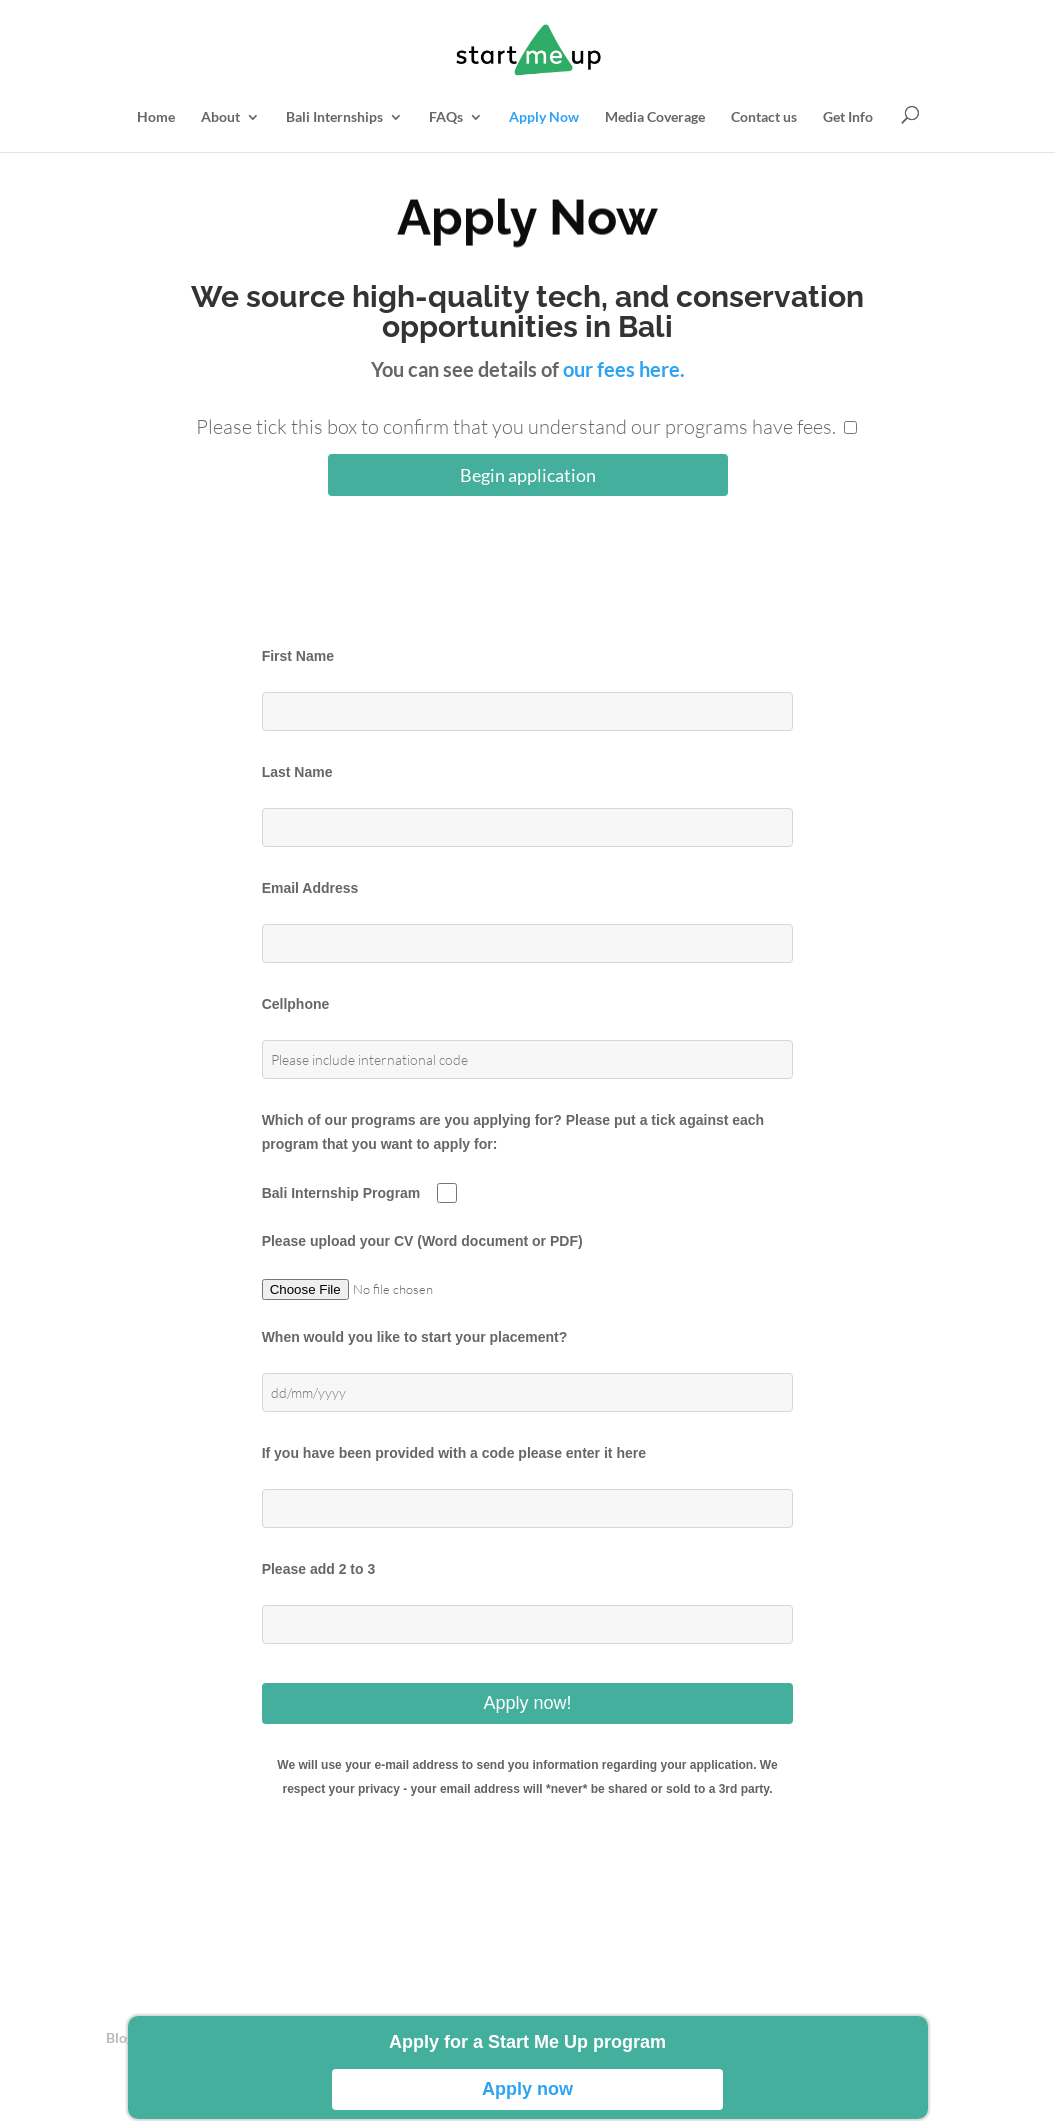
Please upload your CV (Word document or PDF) (422, 1241)
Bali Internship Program (341, 1193)
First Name (298, 656)
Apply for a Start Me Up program (527, 2042)
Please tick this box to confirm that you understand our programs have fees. (516, 426)
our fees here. (624, 369)
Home (156, 117)
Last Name (297, 772)
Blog (120, 2037)
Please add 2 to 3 (319, 1569)
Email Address (310, 888)
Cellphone (296, 1004)
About (220, 117)
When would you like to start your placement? (415, 1337)
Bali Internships (334, 117)
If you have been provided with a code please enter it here (454, 1453)
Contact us (764, 117)
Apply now (527, 2089)
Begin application (528, 475)
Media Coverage (655, 117)
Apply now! (527, 1703)
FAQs (446, 117)
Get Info (848, 117)
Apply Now (544, 117)
